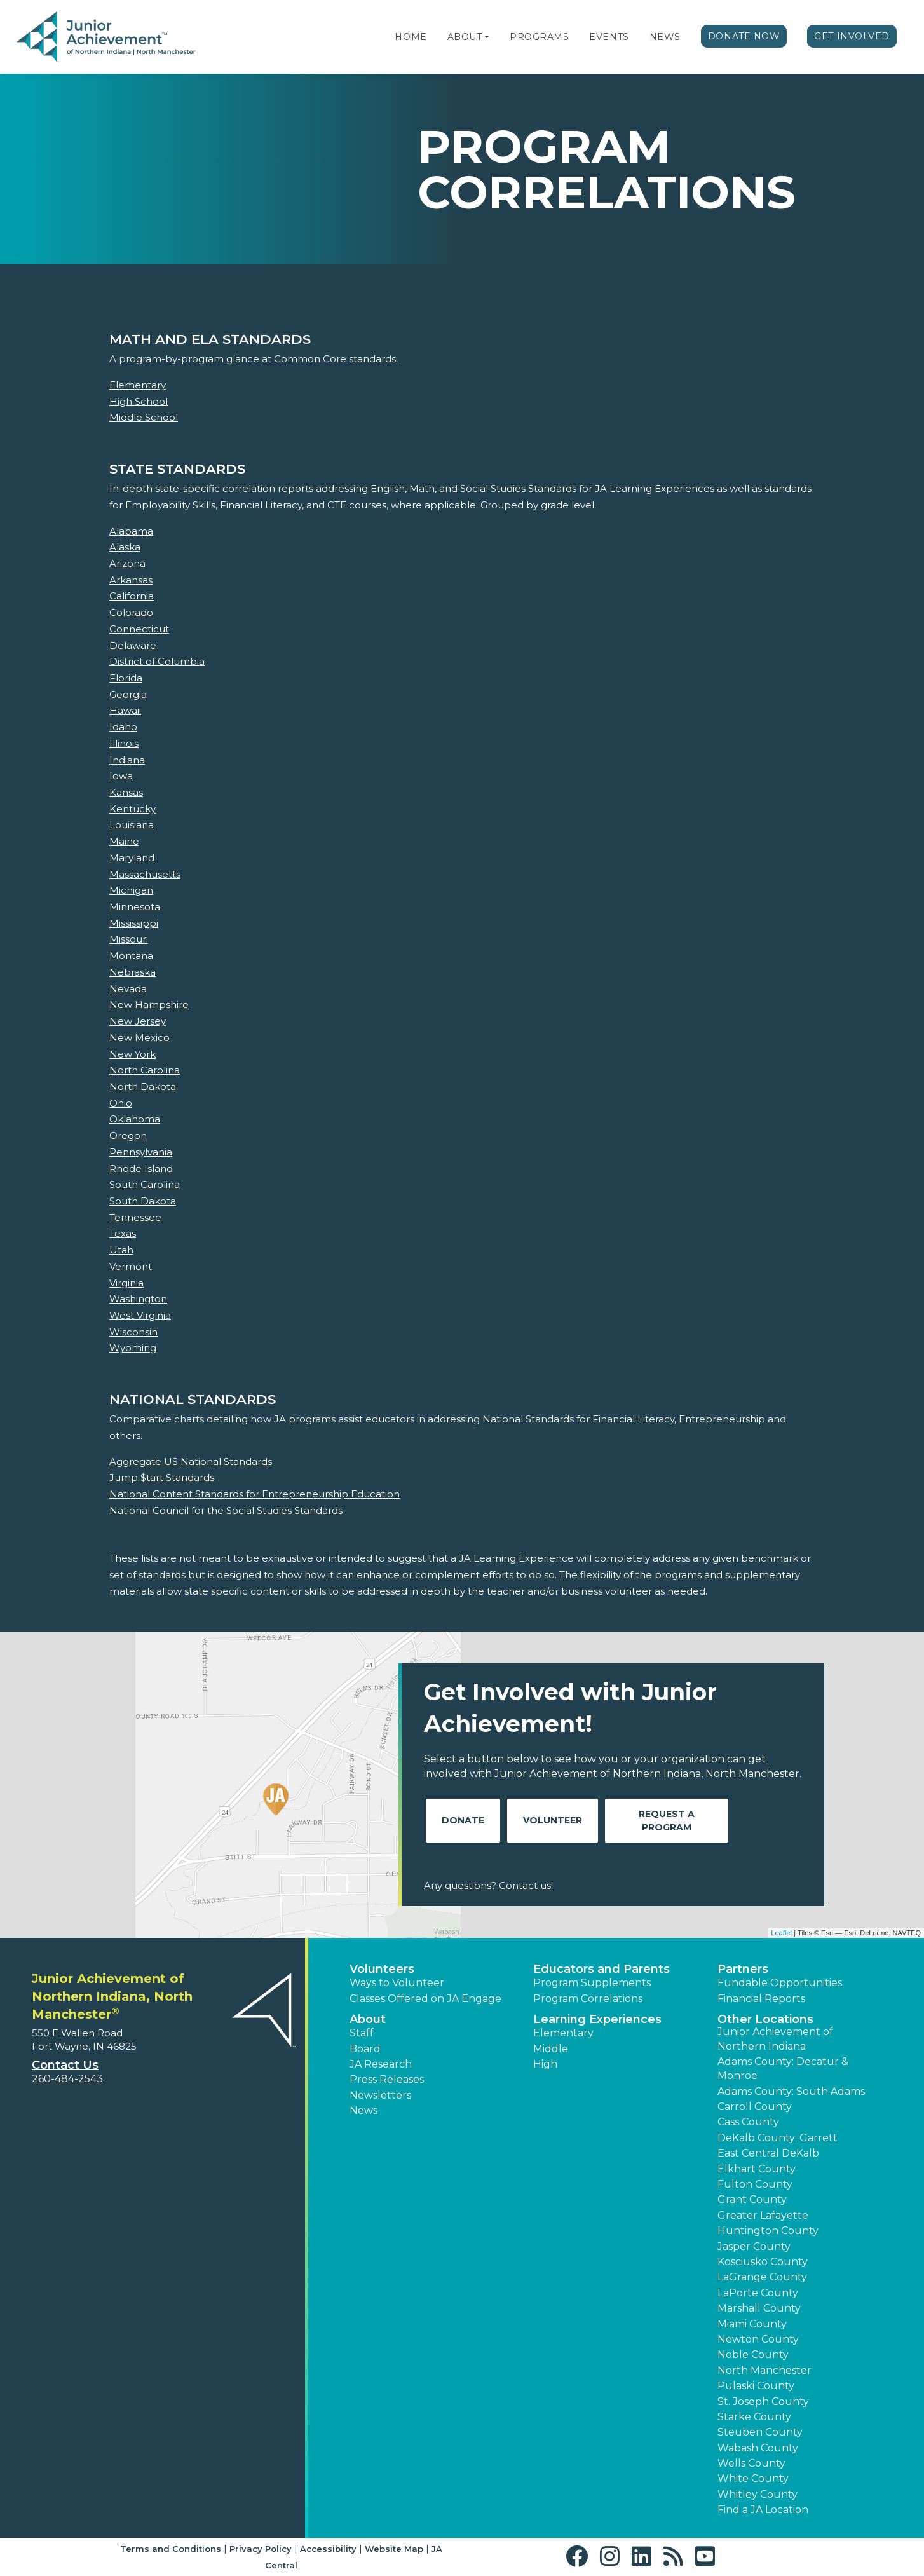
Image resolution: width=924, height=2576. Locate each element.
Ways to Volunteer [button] (397, 1983)
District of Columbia (157, 661)
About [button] (368, 2019)
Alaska (124, 547)
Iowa (121, 776)
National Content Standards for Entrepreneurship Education (254, 1494)
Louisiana (131, 825)
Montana (131, 956)
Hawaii (125, 710)
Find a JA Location (762, 2510)
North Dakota (142, 1086)
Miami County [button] (752, 2324)
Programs (539, 37)
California (131, 596)
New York (132, 1054)
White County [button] (753, 2478)
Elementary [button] (563, 2033)
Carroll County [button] (754, 2107)
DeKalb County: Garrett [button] (777, 2138)
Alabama (131, 531)
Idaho (123, 727)
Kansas (126, 792)
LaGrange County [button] (762, 2277)
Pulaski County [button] (755, 2386)
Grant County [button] (752, 2199)
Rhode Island (141, 1168)
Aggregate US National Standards (190, 1461)
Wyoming (132, 1348)
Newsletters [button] (380, 2095)
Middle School (143, 417)
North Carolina (144, 1070)
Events (608, 37)
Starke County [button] (754, 2417)
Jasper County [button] (754, 2246)
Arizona (127, 563)
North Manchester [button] (764, 2370)
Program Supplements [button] (592, 1983)
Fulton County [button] (754, 2184)
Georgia (128, 694)
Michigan (131, 890)
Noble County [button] (753, 2354)
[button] (486, 37)
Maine (124, 841)
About (464, 37)
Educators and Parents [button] (601, 1969)
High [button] (545, 2064)
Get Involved (852, 36)
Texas (122, 1233)
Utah (121, 1250)
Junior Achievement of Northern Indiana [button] (775, 2039)
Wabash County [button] (757, 2448)
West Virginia (140, 1315)
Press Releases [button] (387, 2079)
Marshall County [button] (759, 2308)
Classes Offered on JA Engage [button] (425, 1999)
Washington (138, 1299)
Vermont (130, 1266)
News (665, 37)
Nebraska (132, 972)
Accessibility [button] (328, 2549)
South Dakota (142, 1201)
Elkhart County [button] (756, 2169)
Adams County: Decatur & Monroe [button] (782, 2068)
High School (138, 401)
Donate (463, 1820)
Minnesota (134, 907)
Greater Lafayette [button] (762, 2215)
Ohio (120, 1103)
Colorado (131, 612)
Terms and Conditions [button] (170, 2549)
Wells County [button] (751, 2463)
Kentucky (132, 809)
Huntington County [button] (768, 2231)
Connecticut (139, 629)
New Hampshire (149, 1004)
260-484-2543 (67, 2079)
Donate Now (744, 36)
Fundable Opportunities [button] (779, 1983)
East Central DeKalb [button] (768, 2153)
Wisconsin (133, 1332)
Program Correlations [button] (587, 1999)
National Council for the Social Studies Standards (226, 1510)
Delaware (132, 645)
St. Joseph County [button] (763, 2401)
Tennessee (135, 1217)
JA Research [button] (381, 2064)
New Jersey (137, 1021)
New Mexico (139, 1038)
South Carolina (144, 1184)
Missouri (128, 939)
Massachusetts (144, 874)
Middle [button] (550, 2049)
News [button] (363, 2110)
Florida (125, 678)
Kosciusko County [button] (762, 2262)
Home (410, 37)
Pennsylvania (140, 1152)
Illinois (124, 743)
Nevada (128, 989)
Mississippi (133, 923)
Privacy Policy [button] (260, 2549)
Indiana (127, 760)
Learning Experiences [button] (597, 2019)
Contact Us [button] (65, 2065)
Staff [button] (362, 2033)
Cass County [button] (748, 2122)
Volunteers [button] (382, 1969)
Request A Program (667, 1820)
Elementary (137, 385)
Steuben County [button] (760, 2432)
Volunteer (552, 1820)
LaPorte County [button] (757, 2293)
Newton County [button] (758, 2339)
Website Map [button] (394, 2549)
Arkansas (131, 580)
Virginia (126, 1283)
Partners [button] (742, 1969)
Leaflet (781, 1933)
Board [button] (365, 2049)
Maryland (131, 858)
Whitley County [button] (757, 2494)
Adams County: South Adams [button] (791, 2091)
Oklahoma (134, 1119)
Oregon (128, 1135)
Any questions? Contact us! (488, 1885)
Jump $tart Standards (161, 1477)
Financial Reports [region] (761, 1999)
